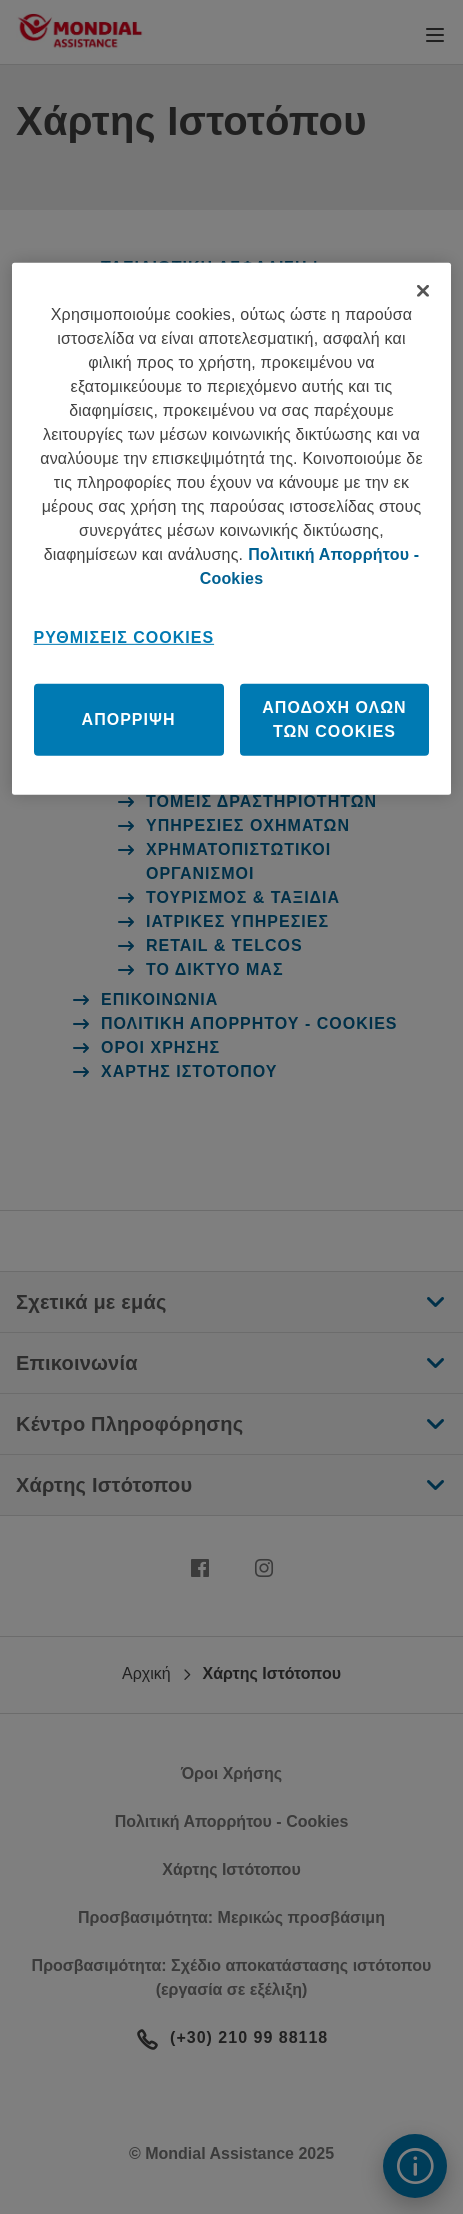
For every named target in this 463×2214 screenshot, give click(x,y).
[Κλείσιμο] (423, 291)
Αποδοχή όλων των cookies (334, 719)
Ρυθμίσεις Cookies (124, 637)
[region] (232, 529)
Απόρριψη (129, 719)
